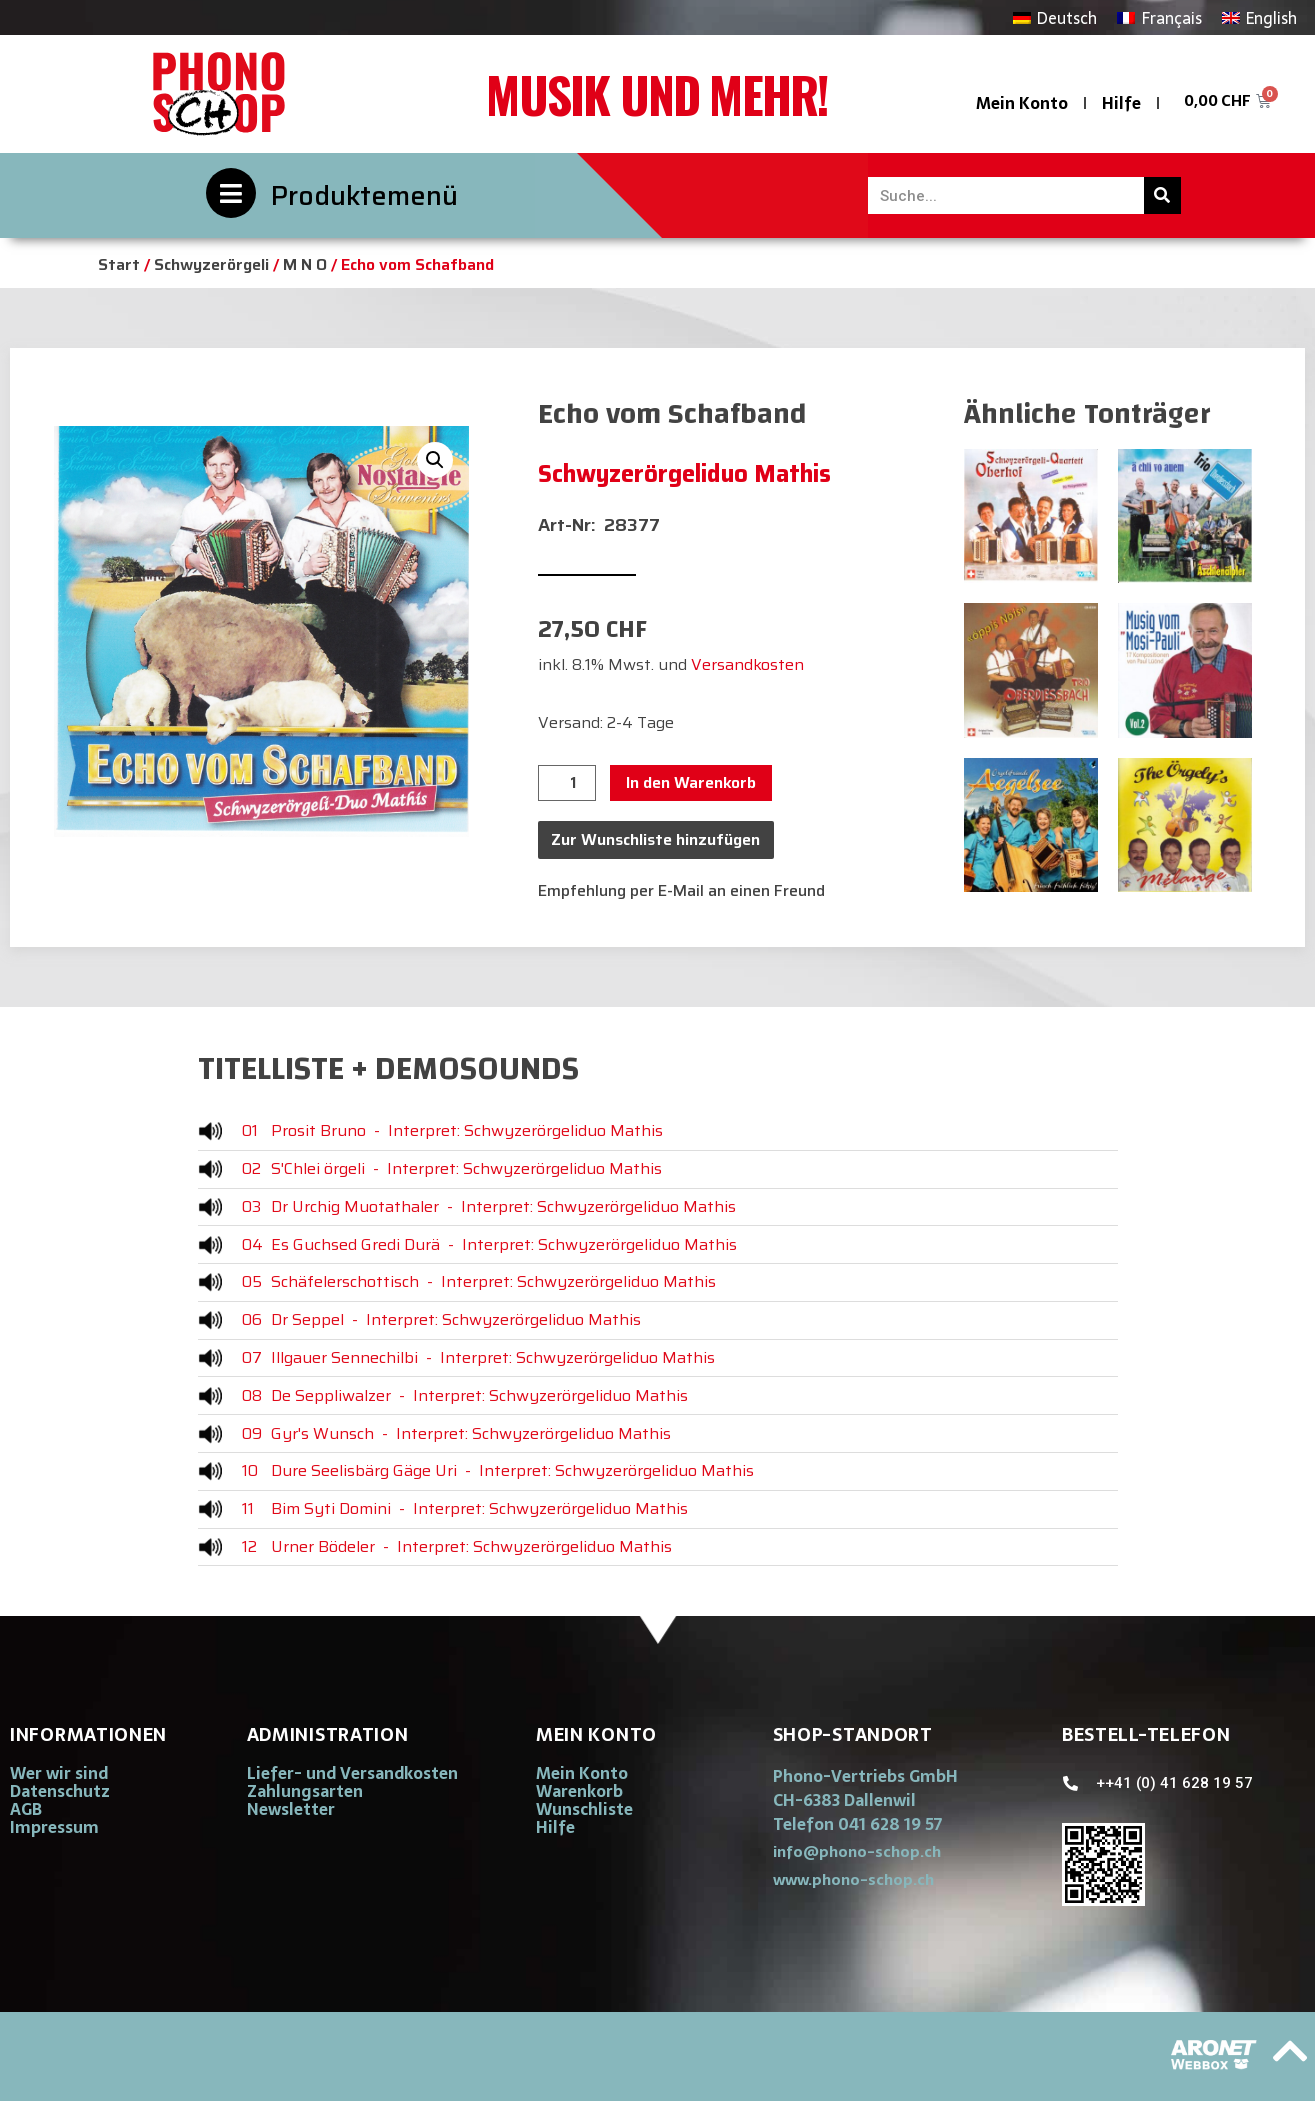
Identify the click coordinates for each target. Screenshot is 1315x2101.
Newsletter (291, 1809)
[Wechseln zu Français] (1159, 17)
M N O (305, 264)
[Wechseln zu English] (1259, 17)
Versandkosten (747, 664)
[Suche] (1162, 195)
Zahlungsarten (305, 1791)
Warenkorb (579, 1791)
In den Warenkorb (691, 782)
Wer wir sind (59, 1773)
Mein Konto (1022, 103)
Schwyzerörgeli (211, 264)
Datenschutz (60, 1791)
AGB (26, 1809)
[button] (435, 460)
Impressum (54, 1827)
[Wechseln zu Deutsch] (1055, 17)
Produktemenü (364, 195)
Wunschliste (584, 1809)
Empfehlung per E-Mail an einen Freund (681, 890)
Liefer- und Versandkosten (352, 1773)
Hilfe (1121, 103)
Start (119, 264)
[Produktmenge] (567, 783)
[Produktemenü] (231, 193)
